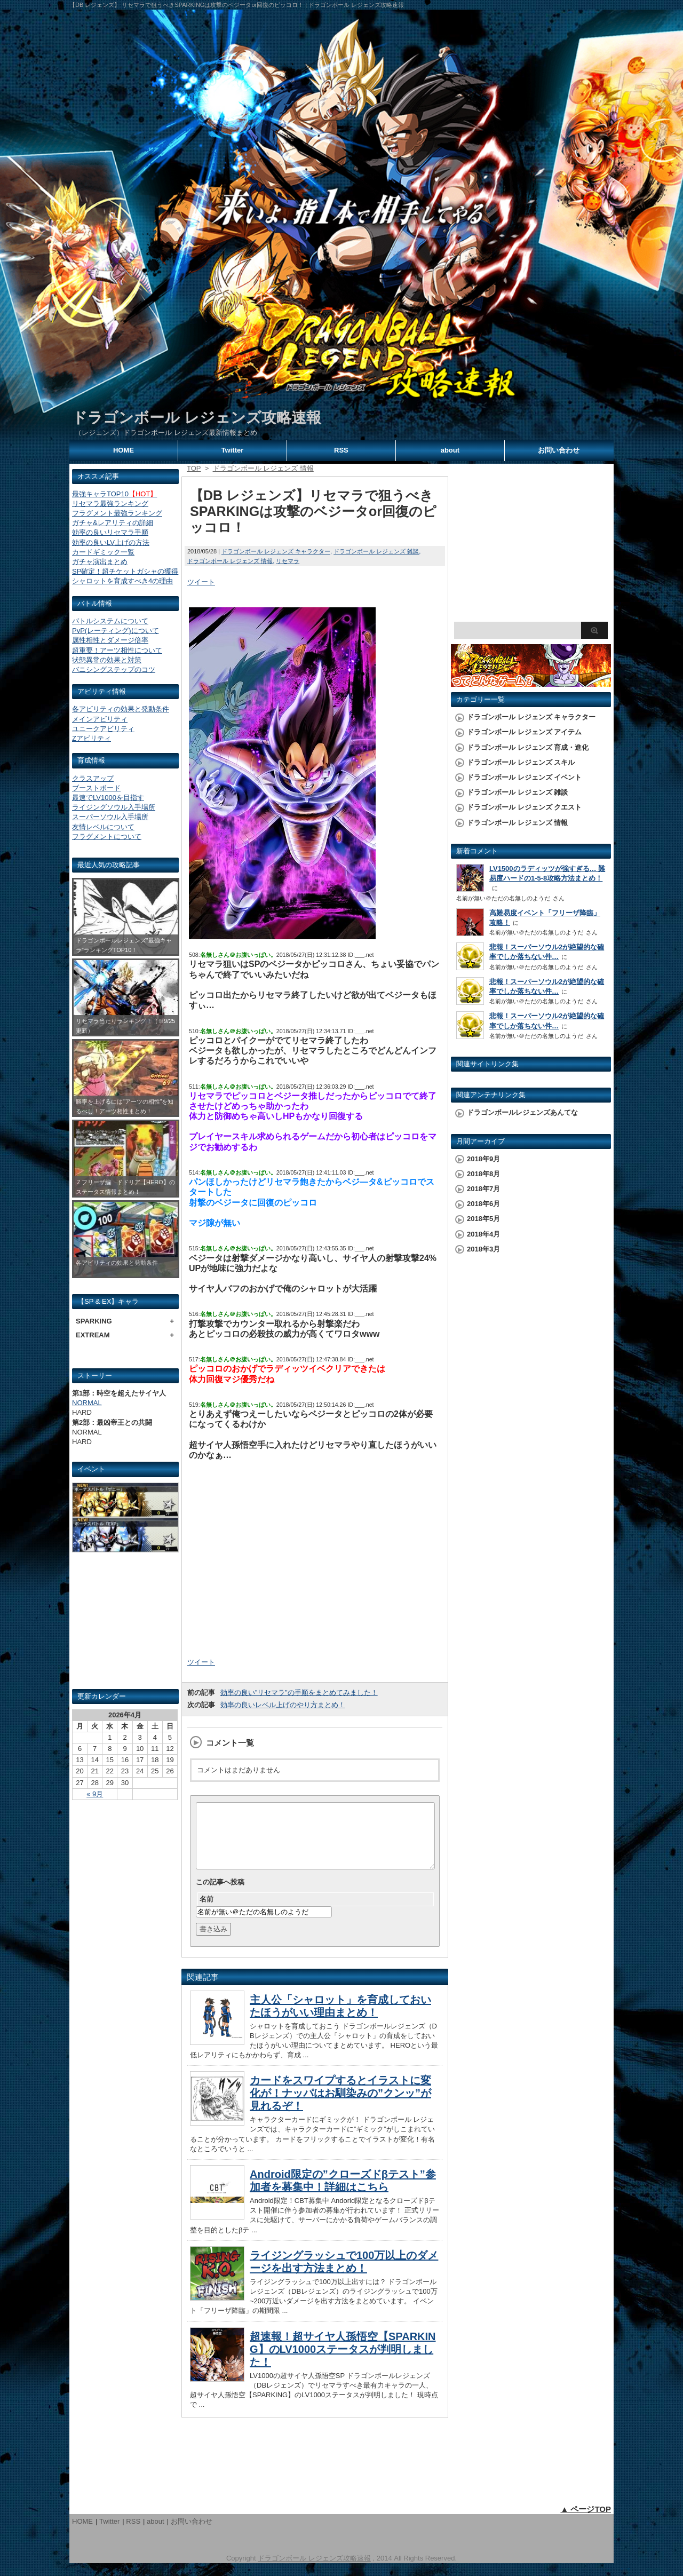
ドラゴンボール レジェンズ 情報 (230, 561)
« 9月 (94, 1794)
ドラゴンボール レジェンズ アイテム (524, 732)
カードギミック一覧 (103, 552)
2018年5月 (483, 1219)
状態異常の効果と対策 (106, 660)
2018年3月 (483, 1249)
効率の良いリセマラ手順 (110, 532)
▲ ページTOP (585, 2521)
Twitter (232, 450)
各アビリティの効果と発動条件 (120, 709)
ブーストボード (96, 788)
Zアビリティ (91, 738)
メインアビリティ (100, 719)
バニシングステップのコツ (113, 669)
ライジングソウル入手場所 (113, 807)
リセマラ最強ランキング (110, 504)
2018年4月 (483, 1234)
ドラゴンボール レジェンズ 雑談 (376, 551)
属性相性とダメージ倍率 (110, 640)
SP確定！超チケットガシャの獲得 (125, 571)
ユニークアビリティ (103, 729)
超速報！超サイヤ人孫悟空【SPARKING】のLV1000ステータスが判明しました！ (343, 2362)
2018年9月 (483, 1159)
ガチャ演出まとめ (100, 562)
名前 (206, 1912)
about (450, 450)
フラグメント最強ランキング (117, 513)
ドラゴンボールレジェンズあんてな (522, 1112)
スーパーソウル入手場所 (110, 817)
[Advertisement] (125, 1625)
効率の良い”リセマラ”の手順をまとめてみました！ (299, 1693)
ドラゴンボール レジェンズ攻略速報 (196, 417)
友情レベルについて (103, 827)
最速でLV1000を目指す (108, 798)
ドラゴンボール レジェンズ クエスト (524, 807)
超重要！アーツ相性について (117, 650)
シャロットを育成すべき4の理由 (122, 581)
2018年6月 (483, 1204)
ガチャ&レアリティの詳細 (112, 523)
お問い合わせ (558, 450)
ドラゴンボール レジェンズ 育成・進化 (528, 747)
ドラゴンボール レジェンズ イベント (524, 777)
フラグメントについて (106, 837)
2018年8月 (483, 1174)
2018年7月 (483, 1189)
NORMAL (87, 1403)
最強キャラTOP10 (114, 494)
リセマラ (287, 561)
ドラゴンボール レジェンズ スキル (521, 762)
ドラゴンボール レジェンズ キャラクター (275, 551)
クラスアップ (93, 778)
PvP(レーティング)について (115, 631)
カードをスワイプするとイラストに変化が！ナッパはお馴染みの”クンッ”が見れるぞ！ (340, 2106)
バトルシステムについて (110, 621)
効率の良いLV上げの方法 (110, 542)
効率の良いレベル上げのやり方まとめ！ (282, 1705)
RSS (341, 450)
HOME (123, 450)
